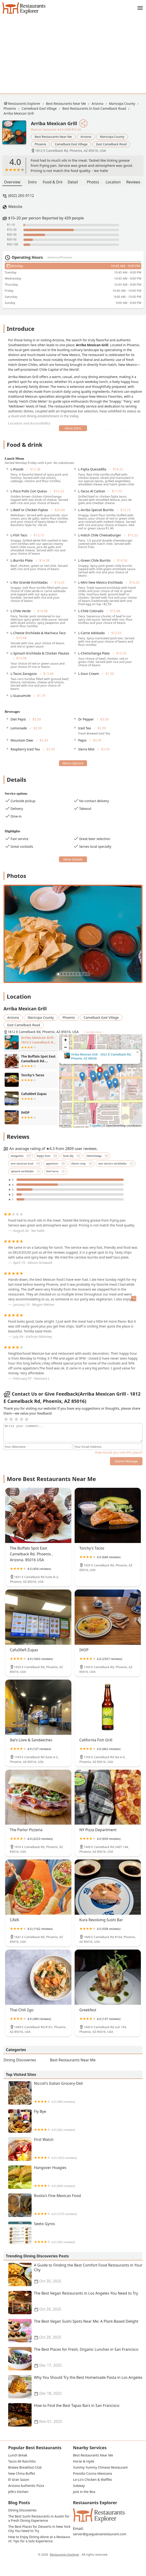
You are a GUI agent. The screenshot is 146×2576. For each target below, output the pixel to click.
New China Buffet (21, 2473)
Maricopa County (122, 103)
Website (15, 206)
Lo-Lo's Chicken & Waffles (92, 2480)
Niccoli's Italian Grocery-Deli (75, 2093)
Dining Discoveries (20, 2060)
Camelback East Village (39, 108)
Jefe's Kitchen (18, 2492)
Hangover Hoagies (75, 2177)
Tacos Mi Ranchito (22, 2461)
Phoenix (10, 108)
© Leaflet (95, 1125)
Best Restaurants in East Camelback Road (94, 108)
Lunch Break (17, 2455)
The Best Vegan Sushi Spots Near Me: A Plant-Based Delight (75, 2330)
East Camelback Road (111, 144)
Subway (79, 2486)
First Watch (75, 2149)
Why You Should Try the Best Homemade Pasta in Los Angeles (75, 2386)
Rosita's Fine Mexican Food (75, 2205)
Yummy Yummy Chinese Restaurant (100, 2467)
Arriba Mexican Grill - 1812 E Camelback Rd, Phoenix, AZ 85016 (101, 1056)
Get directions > (95, 1032)
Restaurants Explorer (24, 103)
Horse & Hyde (83, 2461)
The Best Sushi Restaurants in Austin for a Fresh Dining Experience (39, 2518)
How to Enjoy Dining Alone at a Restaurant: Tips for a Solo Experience (39, 2539)
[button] (99, 1076)
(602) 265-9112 (21, 195)
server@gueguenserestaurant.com (99, 2534)
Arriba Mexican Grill (19, 113)
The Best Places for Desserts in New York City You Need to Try (39, 2529)
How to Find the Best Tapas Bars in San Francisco (75, 2415)
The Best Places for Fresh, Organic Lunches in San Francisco (75, 2358)
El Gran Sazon (18, 2480)
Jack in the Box (84, 2492)
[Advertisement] (76, 51)
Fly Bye (75, 2121)
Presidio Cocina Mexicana (92, 2473)
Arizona (97, 103)
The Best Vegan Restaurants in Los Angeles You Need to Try (75, 2302)
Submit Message (126, 1461)
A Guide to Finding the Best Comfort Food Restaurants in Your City (75, 2274)
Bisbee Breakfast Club (25, 2467)
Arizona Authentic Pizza (26, 2486)
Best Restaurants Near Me (66, 103)
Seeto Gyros (75, 2233)
